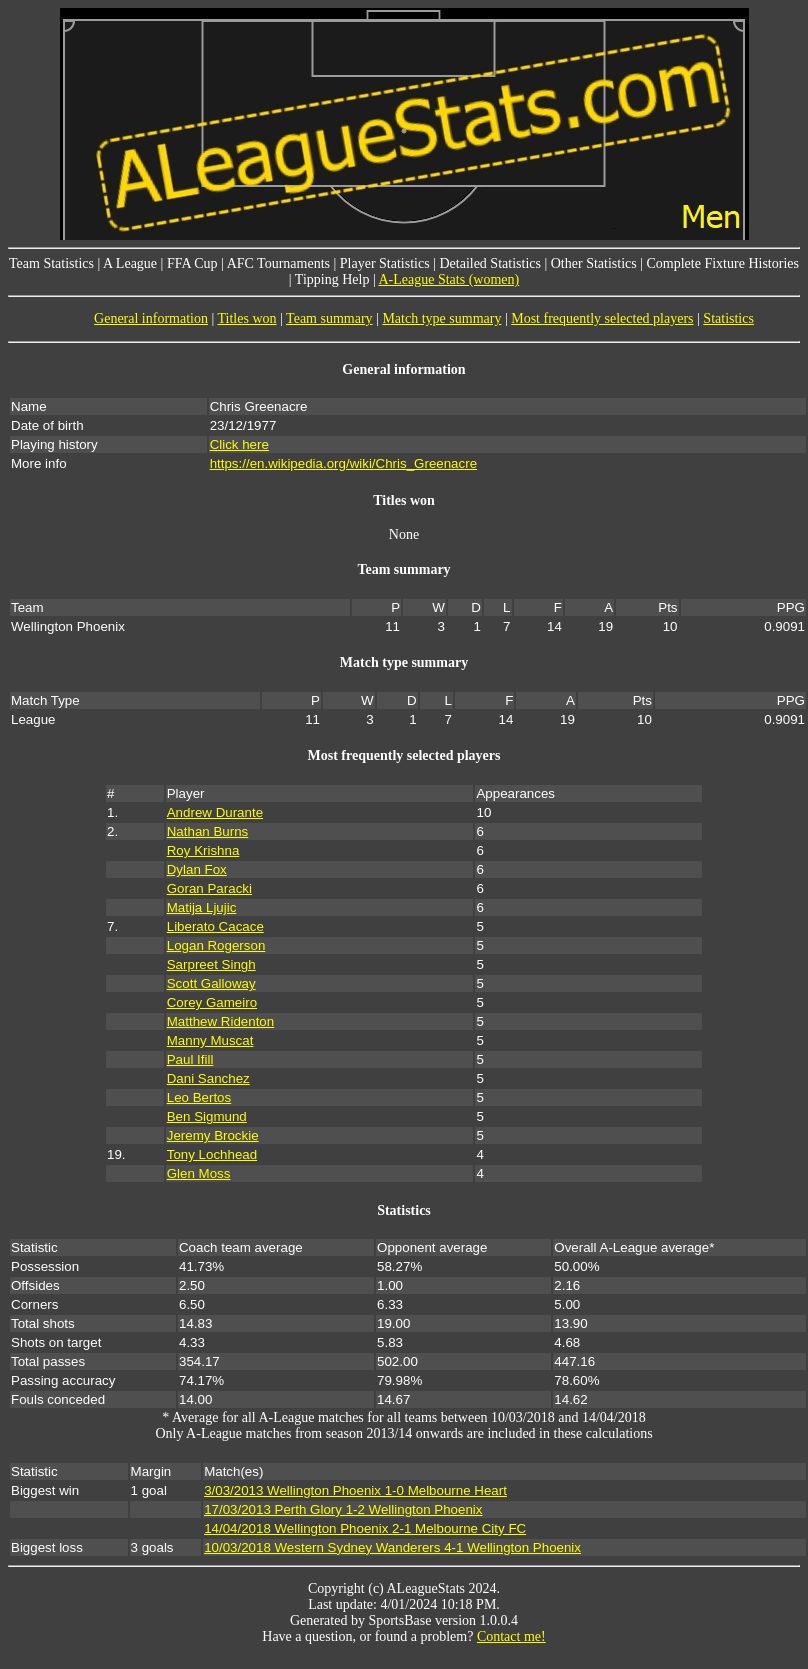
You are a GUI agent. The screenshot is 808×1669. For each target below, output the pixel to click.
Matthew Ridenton (220, 1021)
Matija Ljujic (202, 907)
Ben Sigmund (207, 1116)
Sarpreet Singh (211, 964)
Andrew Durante (215, 812)
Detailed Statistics (489, 263)
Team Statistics (51, 263)
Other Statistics (594, 263)
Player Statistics (385, 263)
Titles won (247, 318)
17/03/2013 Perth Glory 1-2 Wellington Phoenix (343, 1509)
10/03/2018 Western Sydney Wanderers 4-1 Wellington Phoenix (392, 1547)
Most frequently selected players (602, 318)
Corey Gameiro (212, 1002)
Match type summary (441, 318)
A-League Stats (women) (448, 279)
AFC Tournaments (278, 263)
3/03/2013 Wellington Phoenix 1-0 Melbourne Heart (355, 1490)
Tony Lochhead (212, 1154)
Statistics (728, 318)
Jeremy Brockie (213, 1135)
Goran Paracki (209, 888)
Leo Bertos (199, 1097)
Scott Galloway (211, 983)
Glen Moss (199, 1173)
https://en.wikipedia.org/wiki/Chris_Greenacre (343, 463)
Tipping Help (332, 279)
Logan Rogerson (216, 945)
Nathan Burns (208, 831)
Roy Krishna (203, 850)
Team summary (329, 318)
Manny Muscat (210, 1040)
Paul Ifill (190, 1059)
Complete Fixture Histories (723, 263)
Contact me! (511, 1636)
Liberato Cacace (215, 926)
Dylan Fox (197, 869)
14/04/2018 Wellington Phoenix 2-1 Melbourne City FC (365, 1528)
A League (130, 263)
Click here (239, 444)
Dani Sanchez (208, 1078)
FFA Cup (192, 263)
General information (151, 318)
